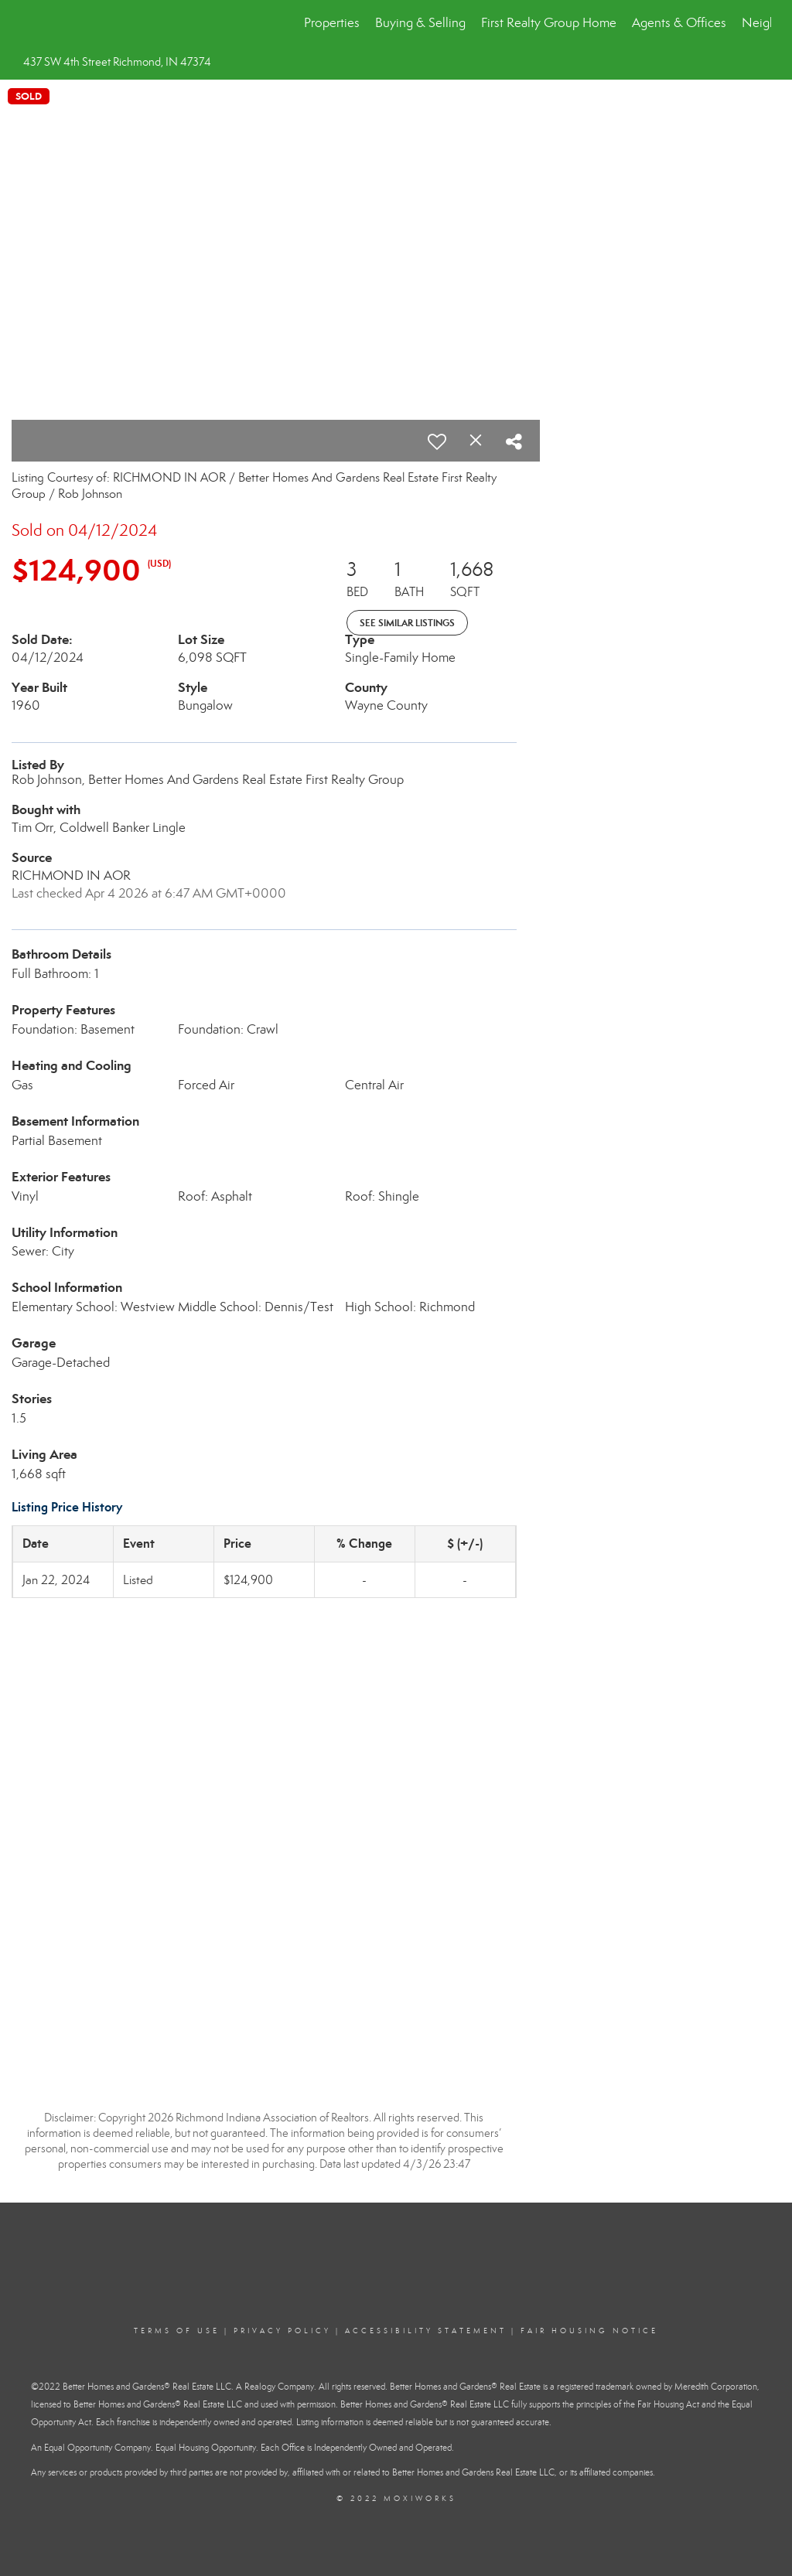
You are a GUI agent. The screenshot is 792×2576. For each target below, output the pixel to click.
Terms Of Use (177, 2331)
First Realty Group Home (548, 23)
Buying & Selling (420, 23)
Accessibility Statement (426, 2331)
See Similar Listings (407, 623)
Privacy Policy (282, 2331)
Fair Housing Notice (589, 2331)
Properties (332, 23)
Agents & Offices (679, 23)
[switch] (437, 441)
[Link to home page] (29, 23)
